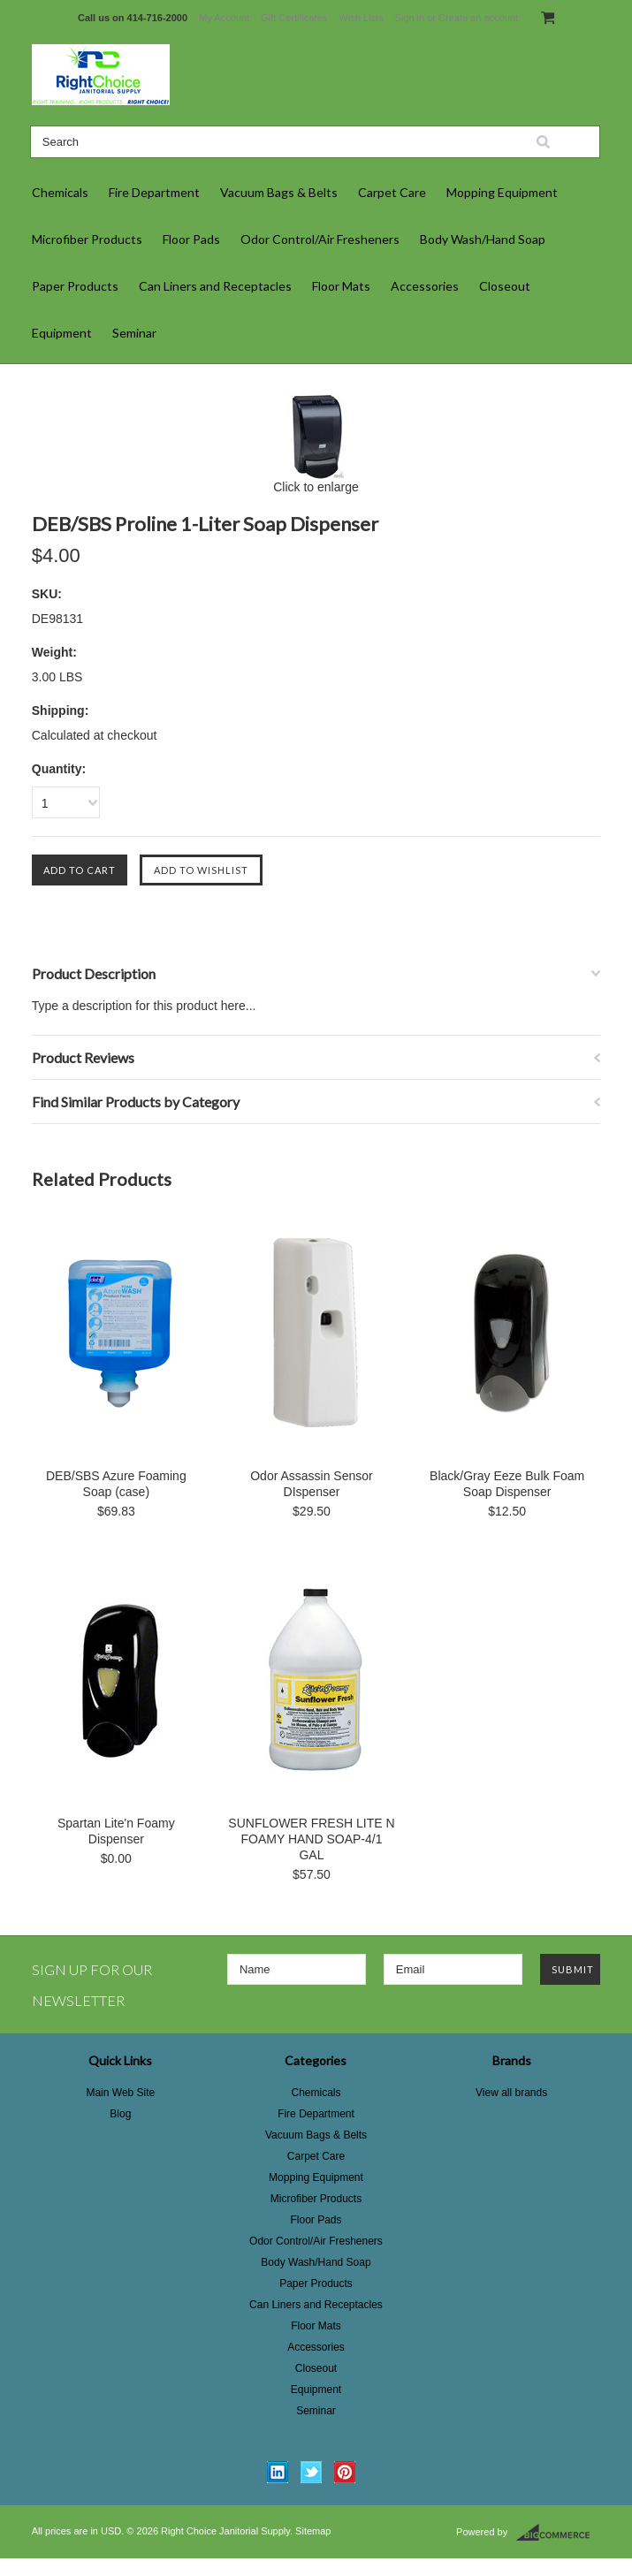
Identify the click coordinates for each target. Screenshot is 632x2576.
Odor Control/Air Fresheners (320, 239)
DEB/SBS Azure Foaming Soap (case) (116, 1484)
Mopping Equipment (502, 192)
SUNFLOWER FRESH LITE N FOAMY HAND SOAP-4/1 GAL (311, 1839)
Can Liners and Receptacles (215, 285)
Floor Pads (191, 239)
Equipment (62, 332)
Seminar (134, 332)
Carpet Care (392, 192)
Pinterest (345, 2472)
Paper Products (75, 285)
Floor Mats (341, 285)
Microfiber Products (87, 239)
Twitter (312, 2472)
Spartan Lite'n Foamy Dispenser (116, 1831)
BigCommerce (558, 2532)
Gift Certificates (294, 17)
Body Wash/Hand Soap (482, 239)
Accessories (425, 285)
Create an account (478, 17)
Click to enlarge (316, 487)
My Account (224, 17)
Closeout (504, 285)
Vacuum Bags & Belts (279, 192)
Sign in (410, 17)
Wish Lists (361, 17)
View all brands (511, 2092)
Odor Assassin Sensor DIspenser (311, 1484)
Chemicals (60, 192)
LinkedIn (278, 2472)
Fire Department (154, 192)
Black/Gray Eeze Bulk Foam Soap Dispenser (507, 1484)
